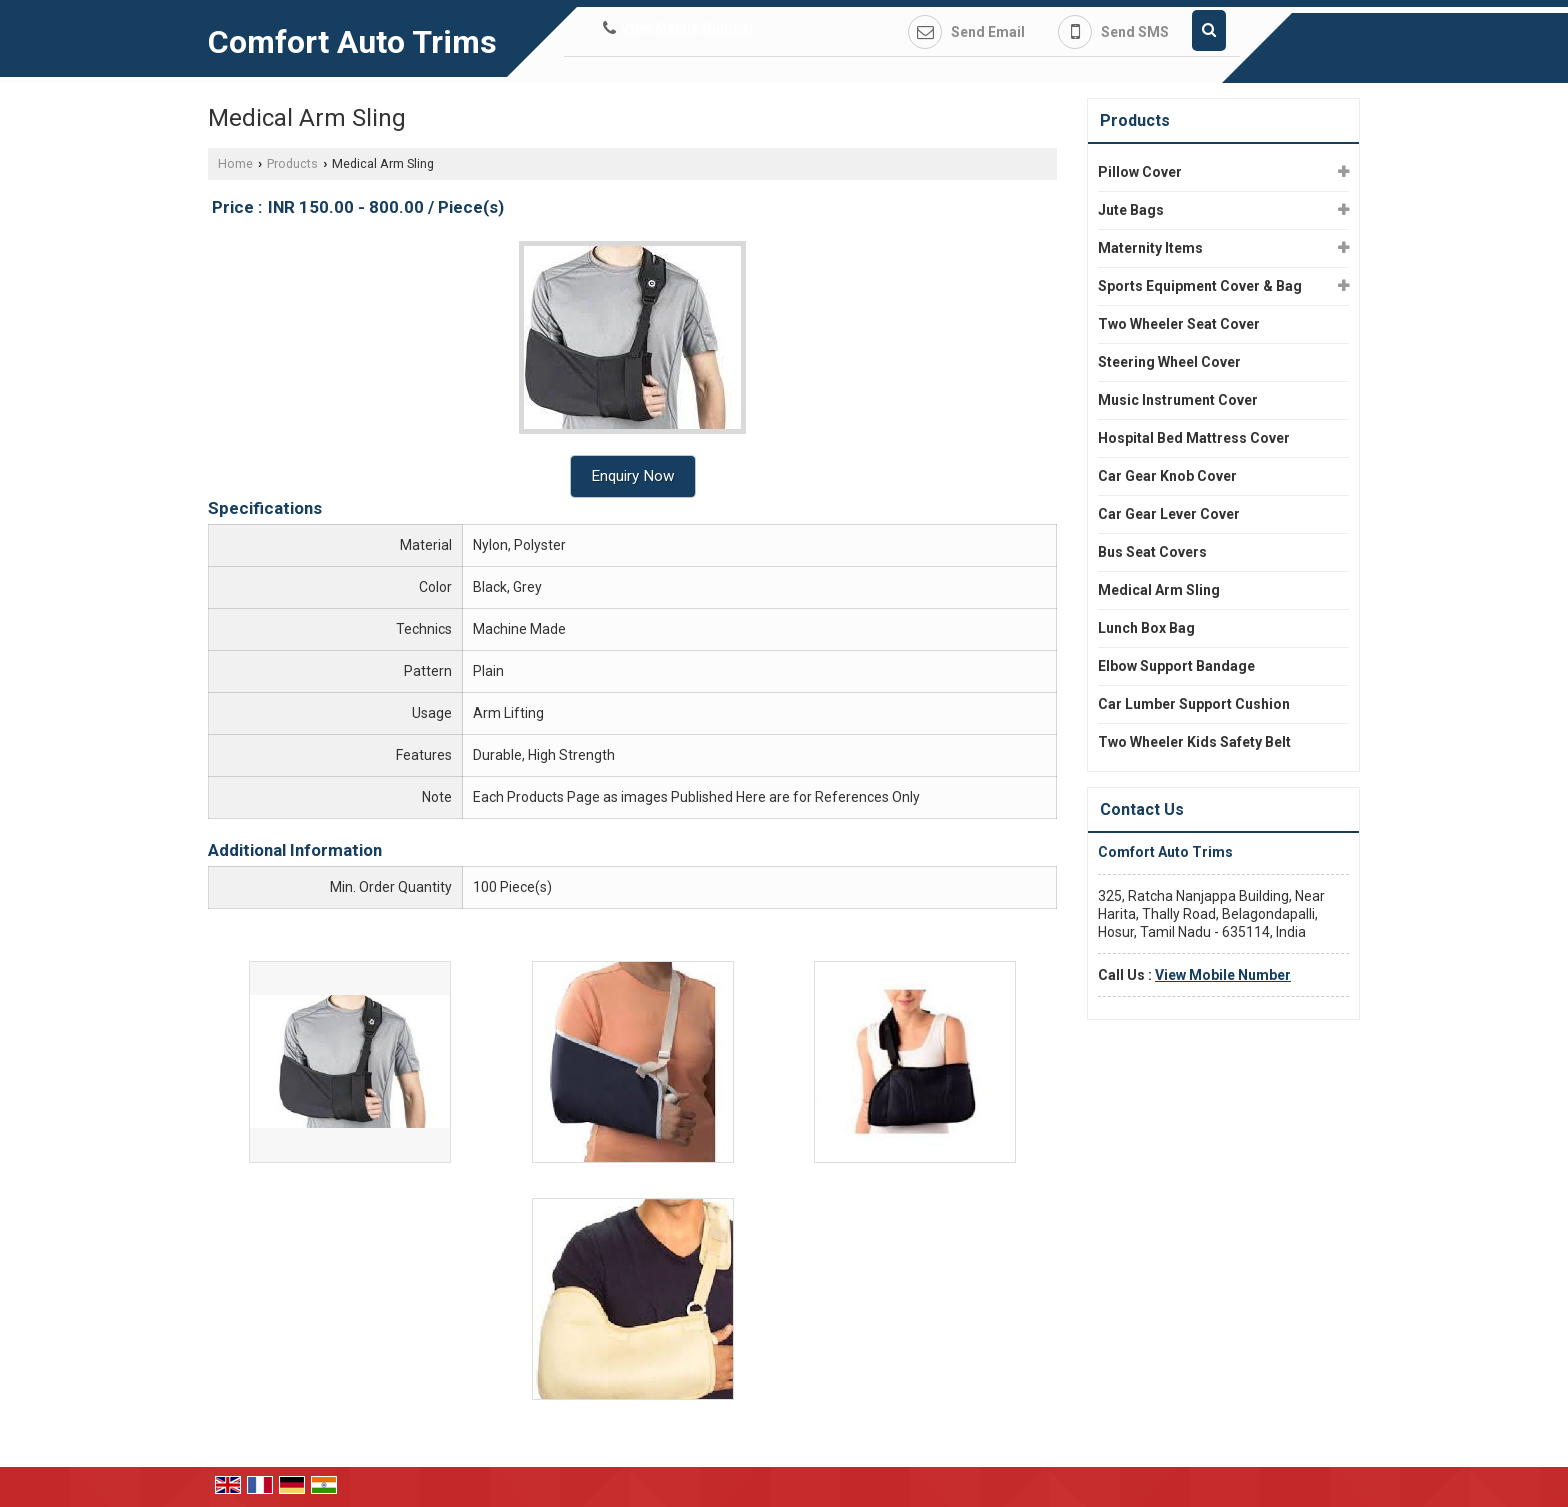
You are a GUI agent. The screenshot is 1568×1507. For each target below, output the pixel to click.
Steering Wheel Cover (1169, 362)
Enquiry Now (633, 476)
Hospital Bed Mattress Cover (1194, 438)
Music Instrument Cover (1178, 400)
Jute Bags (1131, 210)
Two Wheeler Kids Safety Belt (1194, 742)
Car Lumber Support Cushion (1194, 704)
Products (292, 163)
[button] (688, 28)
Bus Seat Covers (1152, 552)
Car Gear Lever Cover (1169, 514)
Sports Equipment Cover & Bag (1200, 286)
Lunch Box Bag (1146, 628)
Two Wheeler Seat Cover (1179, 324)
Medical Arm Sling (1159, 590)
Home (235, 163)
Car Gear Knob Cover (1167, 476)
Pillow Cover (1140, 172)
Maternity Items (1150, 248)
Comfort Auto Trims (352, 42)
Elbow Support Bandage (1176, 666)
